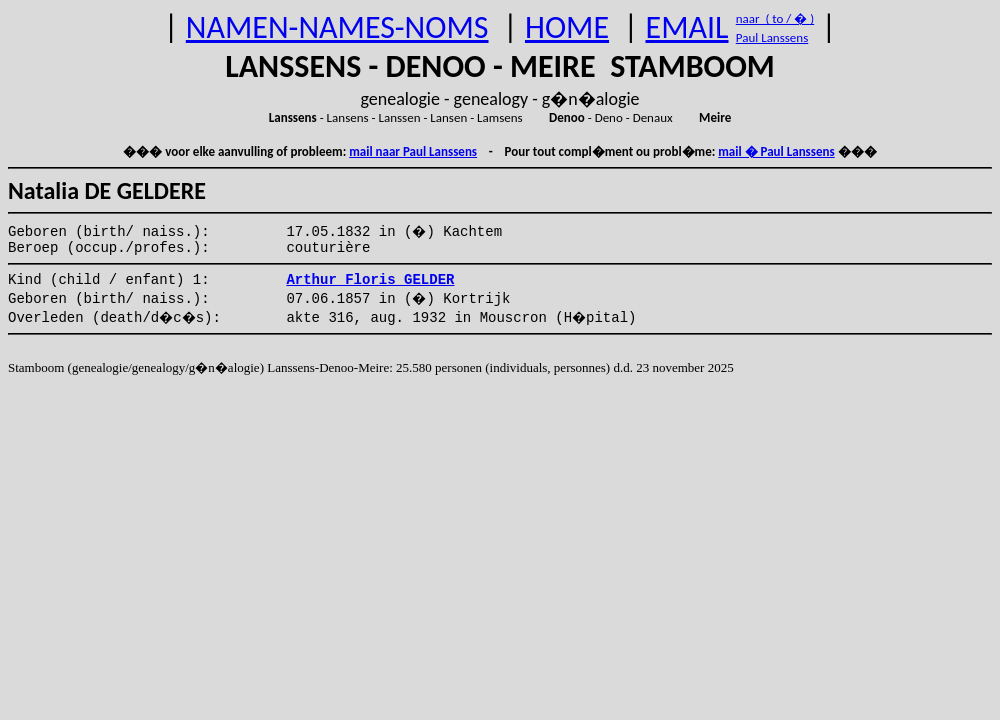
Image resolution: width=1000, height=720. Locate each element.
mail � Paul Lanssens (776, 151)
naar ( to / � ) (775, 18)
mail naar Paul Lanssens (413, 151)
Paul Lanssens (772, 37)
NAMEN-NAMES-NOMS (337, 27)
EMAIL (687, 27)
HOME (567, 27)
